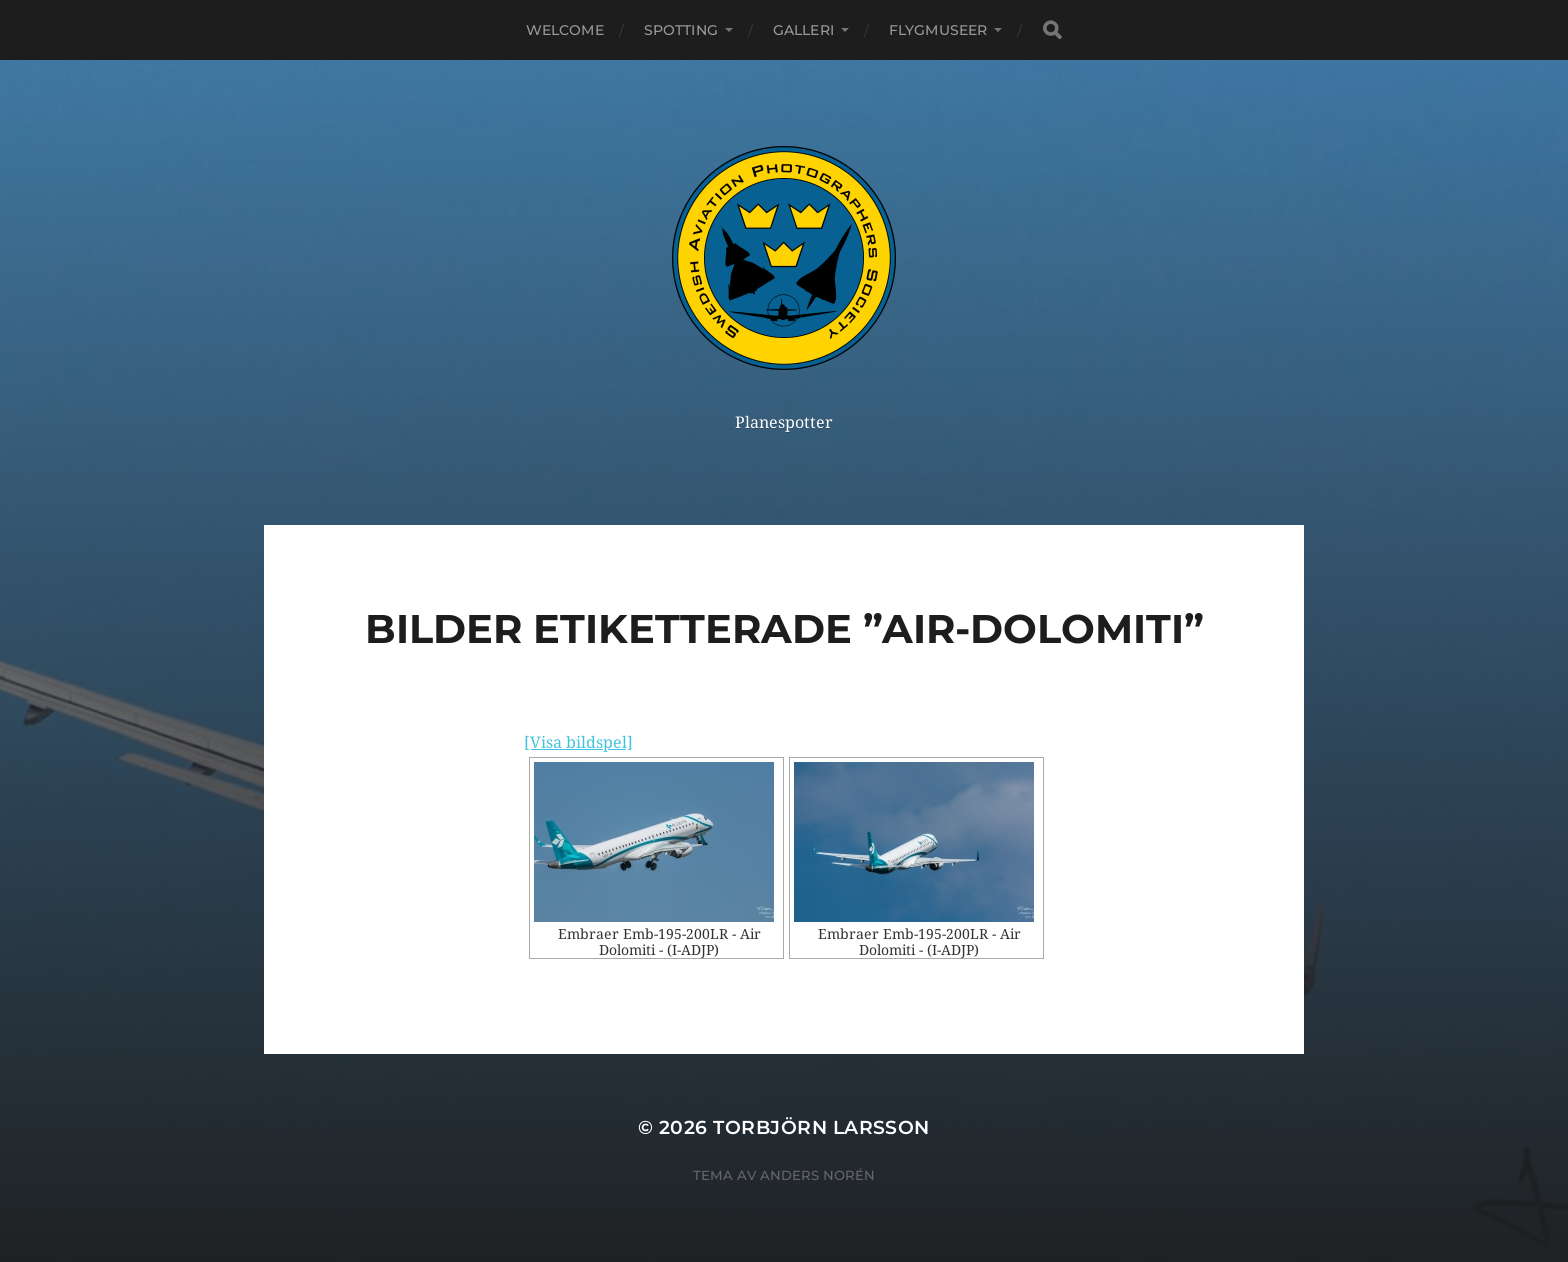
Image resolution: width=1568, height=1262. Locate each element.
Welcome (565, 30)
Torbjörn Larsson (821, 1127)
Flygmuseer (938, 30)
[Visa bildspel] (578, 742)
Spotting (681, 30)
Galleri (803, 30)
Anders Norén (817, 1175)
